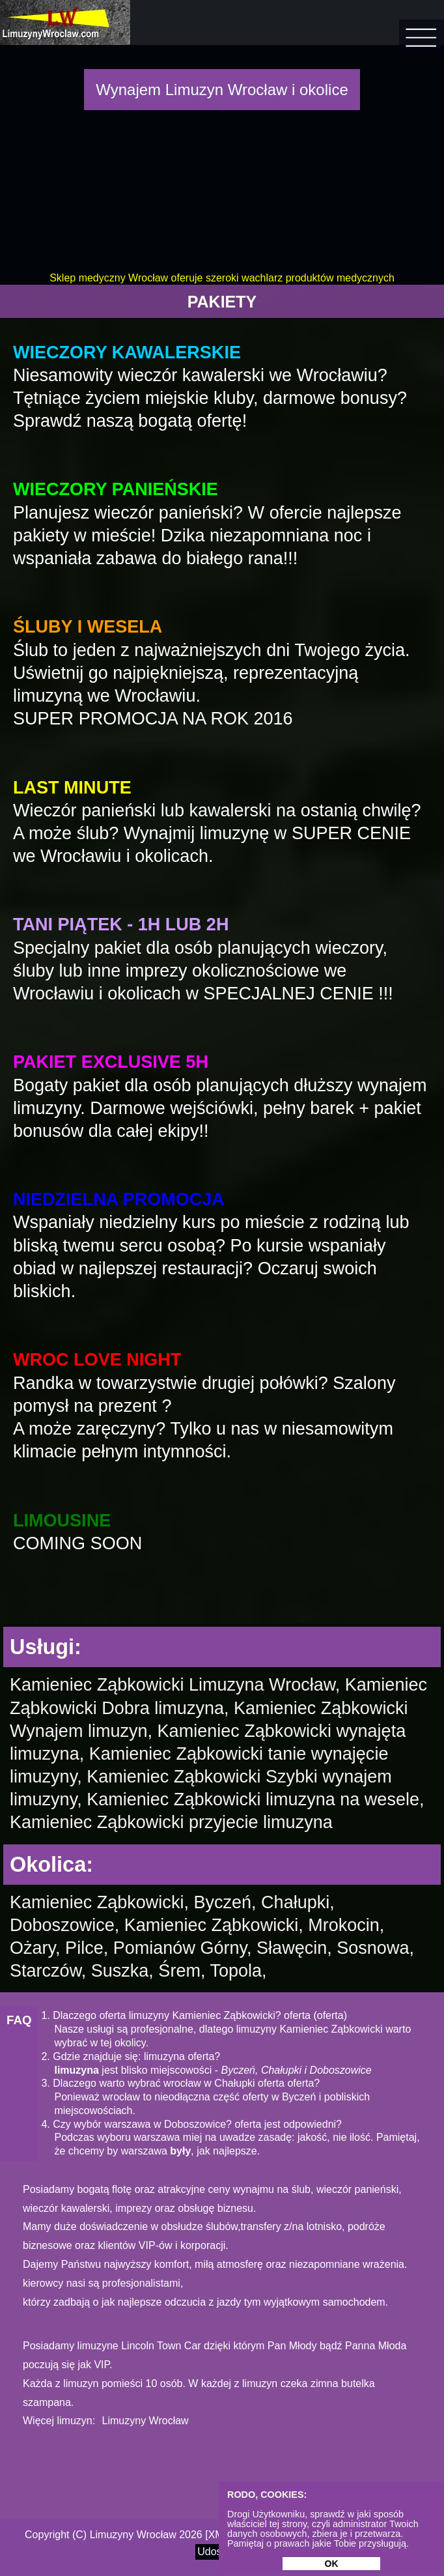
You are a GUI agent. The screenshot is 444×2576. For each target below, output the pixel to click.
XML (219, 2534)
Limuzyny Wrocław (145, 2420)
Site (244, 2534)
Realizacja (351, 2534)
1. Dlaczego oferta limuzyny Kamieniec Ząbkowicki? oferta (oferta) (194, 2015)
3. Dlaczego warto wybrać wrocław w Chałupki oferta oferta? (180, 2083)
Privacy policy (290, 2534)
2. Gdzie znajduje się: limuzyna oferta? (130, 2056)
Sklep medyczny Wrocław (108, 277)
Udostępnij (222, 2551)
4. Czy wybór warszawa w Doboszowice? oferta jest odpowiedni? (191, 2124)
